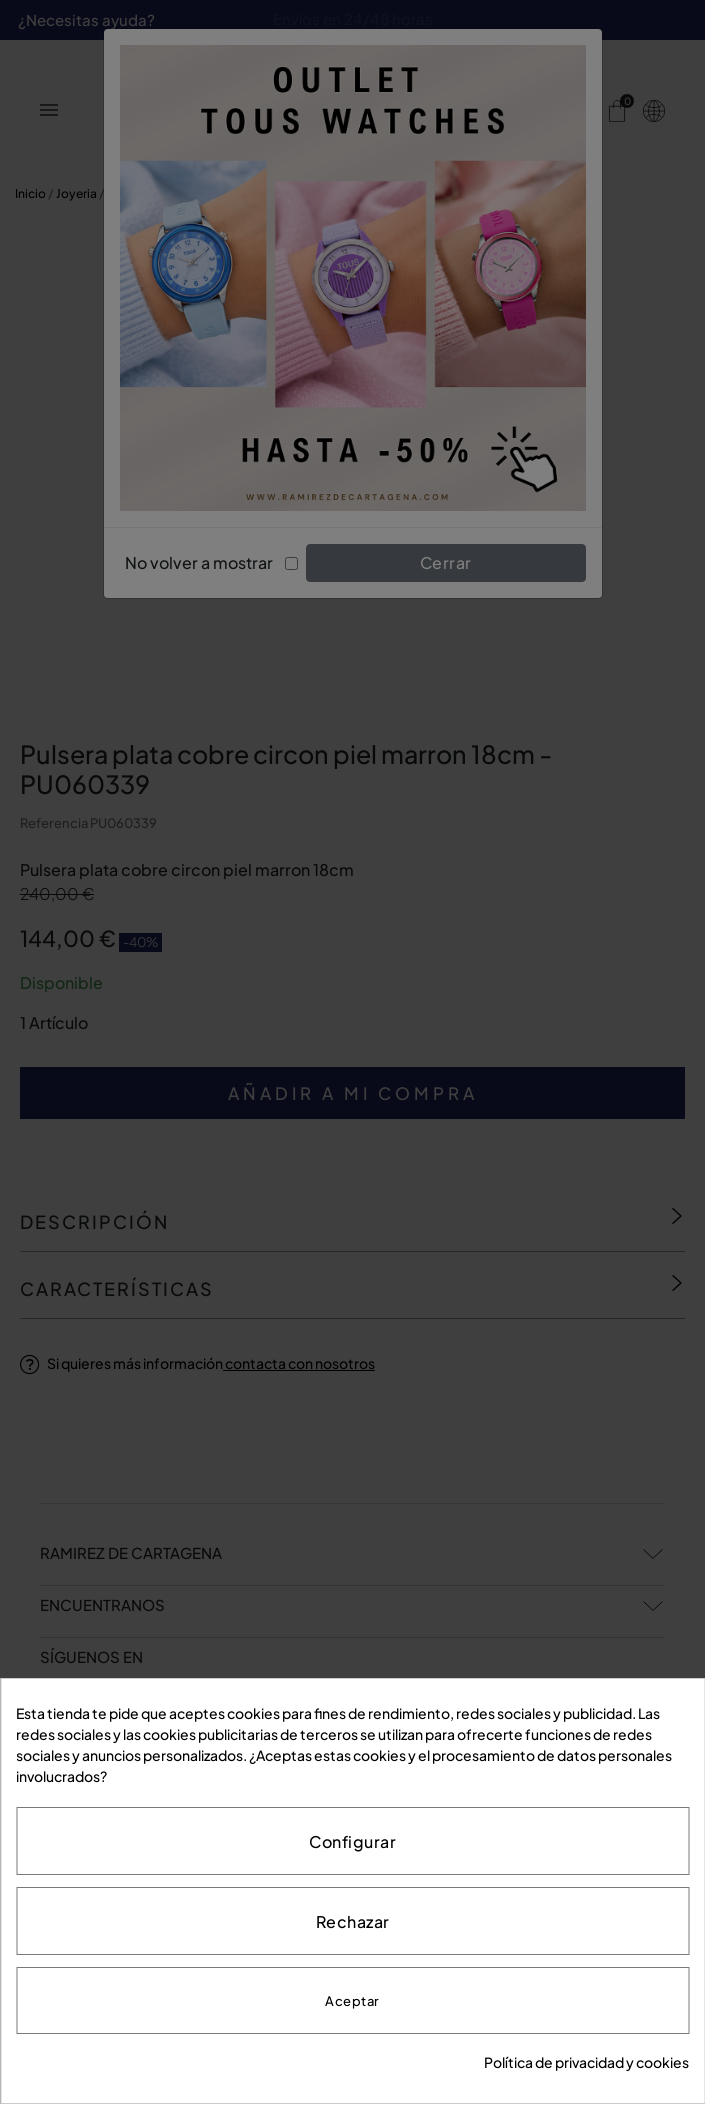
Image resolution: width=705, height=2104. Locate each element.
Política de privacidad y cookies (586, 2062)
